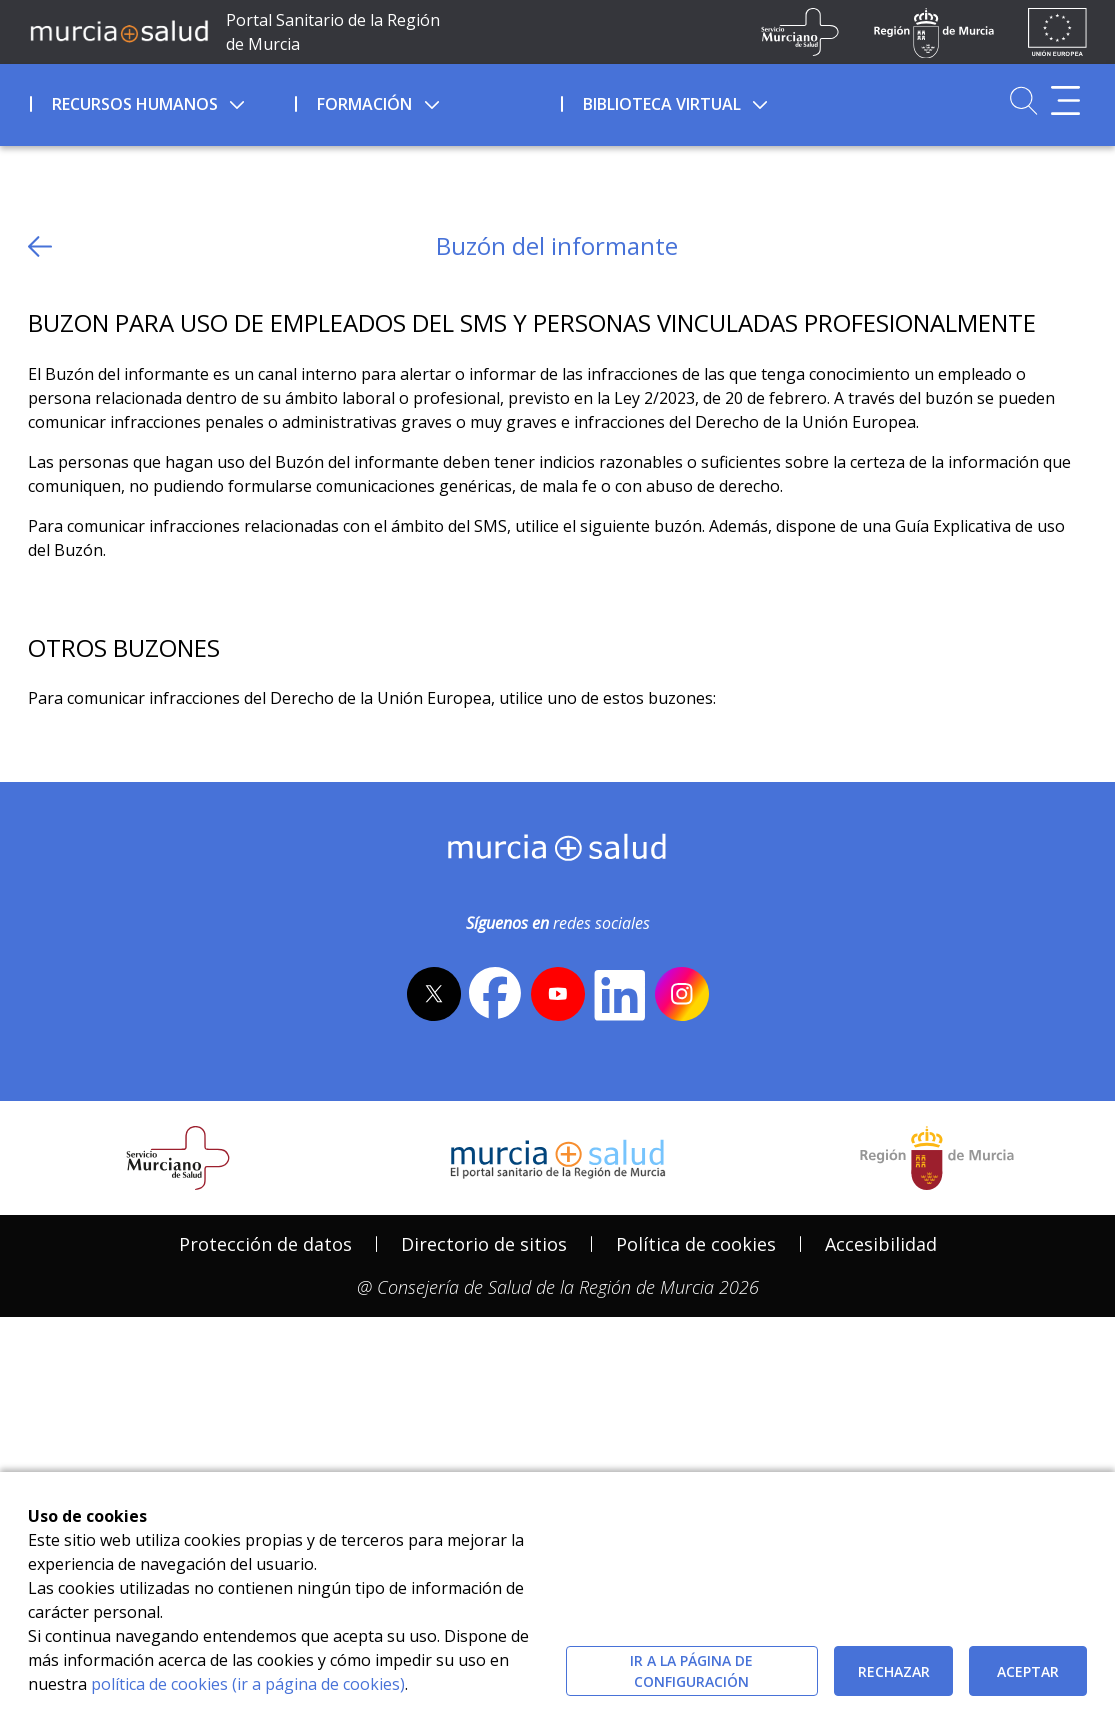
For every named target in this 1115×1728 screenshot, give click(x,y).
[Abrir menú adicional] (1065, 100)
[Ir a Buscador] (1023, 100)
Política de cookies (696, 1399)
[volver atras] (40, 246)
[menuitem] (161, 101)
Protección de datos (265, 1399)
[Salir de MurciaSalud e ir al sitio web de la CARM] (937, 1313)
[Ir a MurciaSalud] (119, 31)
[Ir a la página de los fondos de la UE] (1057, 32)
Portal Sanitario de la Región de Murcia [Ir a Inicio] (333, 32)
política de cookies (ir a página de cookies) (248, 1684)
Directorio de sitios (484, 1399)
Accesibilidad (881, 1399)
